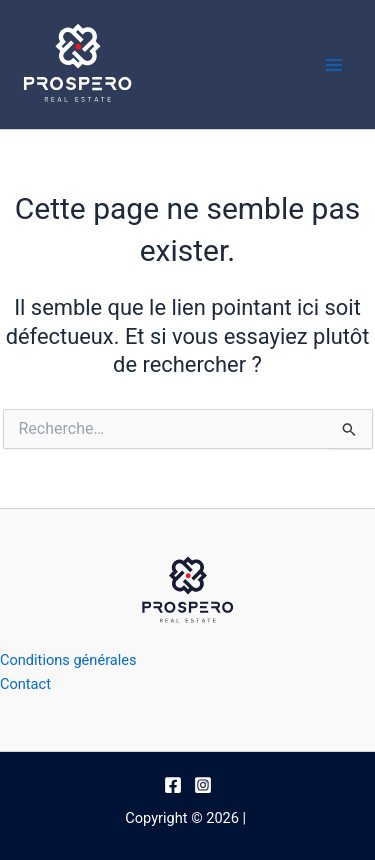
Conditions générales (68, 660)
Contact (25, 684)
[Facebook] (173, 785)
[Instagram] (203, 785)
